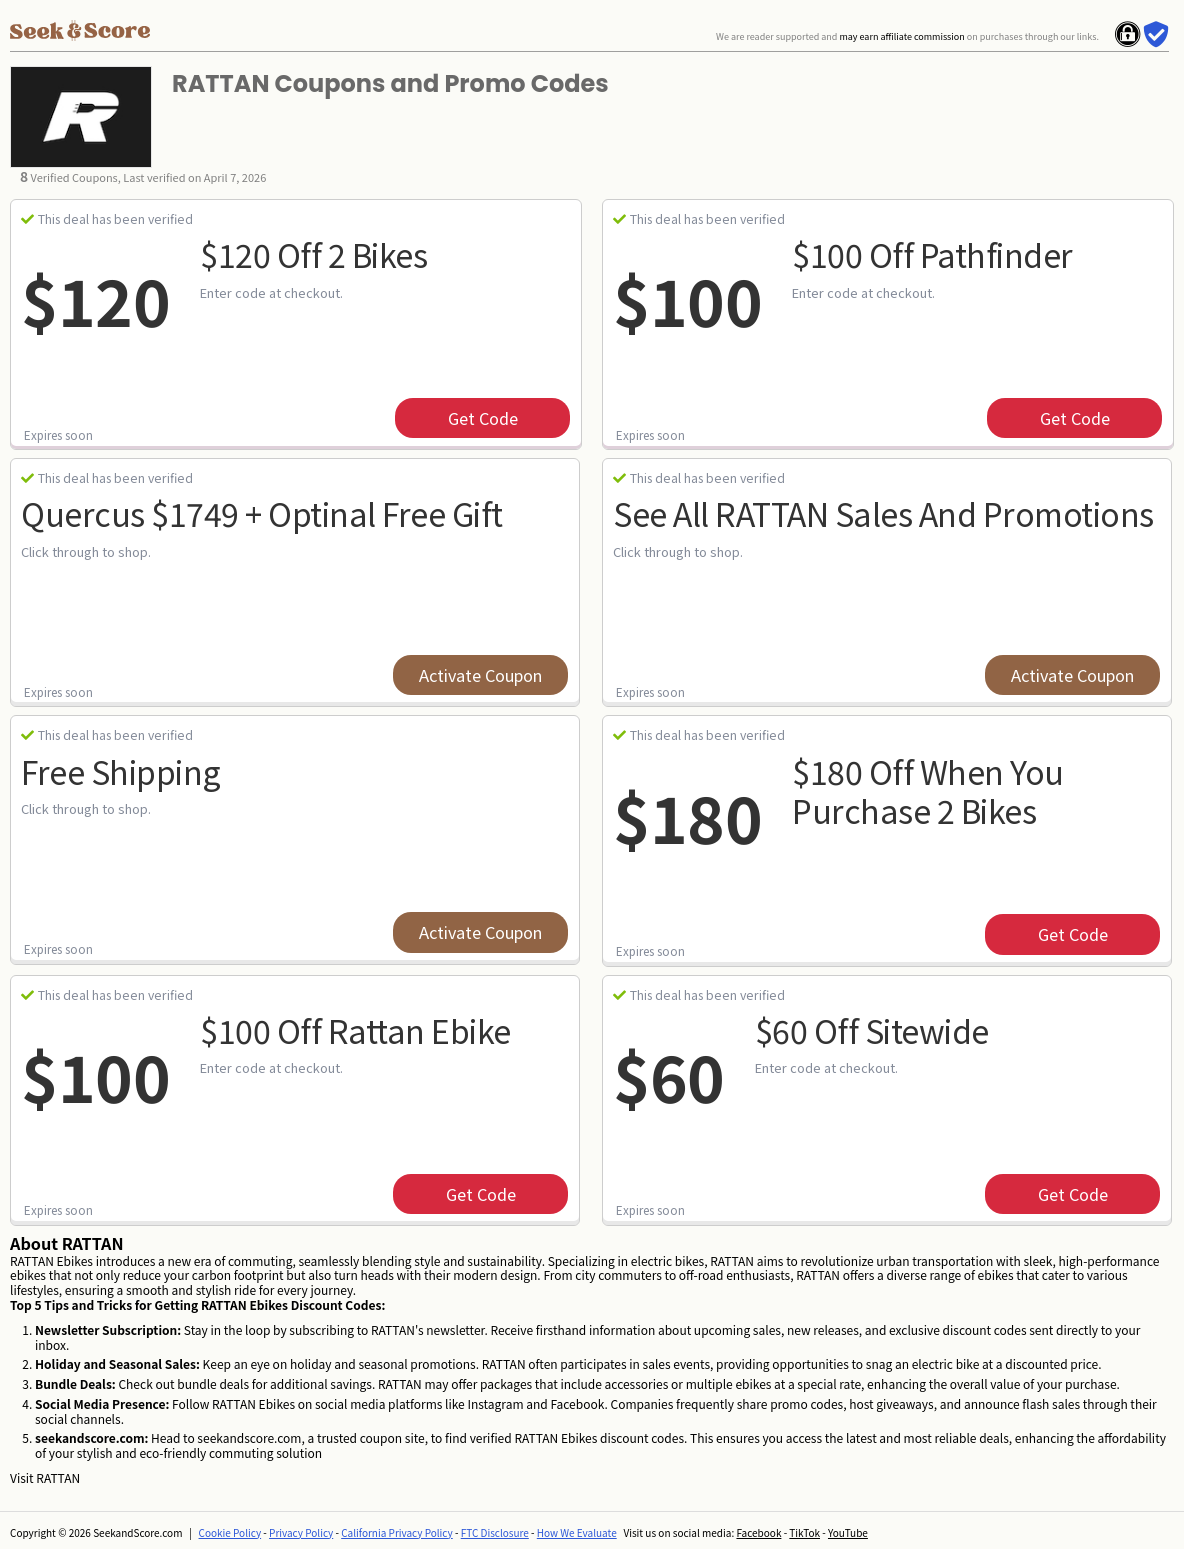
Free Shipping (121, 771)
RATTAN (58, 1477)
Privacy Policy (301, 1532)
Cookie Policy (230, 1532)
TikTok (804, 1532)
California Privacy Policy (397, 1532)
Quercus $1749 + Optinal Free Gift (262, 513)
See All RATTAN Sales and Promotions (883, 513)
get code (483, 418)
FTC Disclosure (495, 1532)
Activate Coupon (480, 675)
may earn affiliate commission (901, 36)
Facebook (758, 1532)
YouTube (848, 1532)
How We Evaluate (577, 1532)
